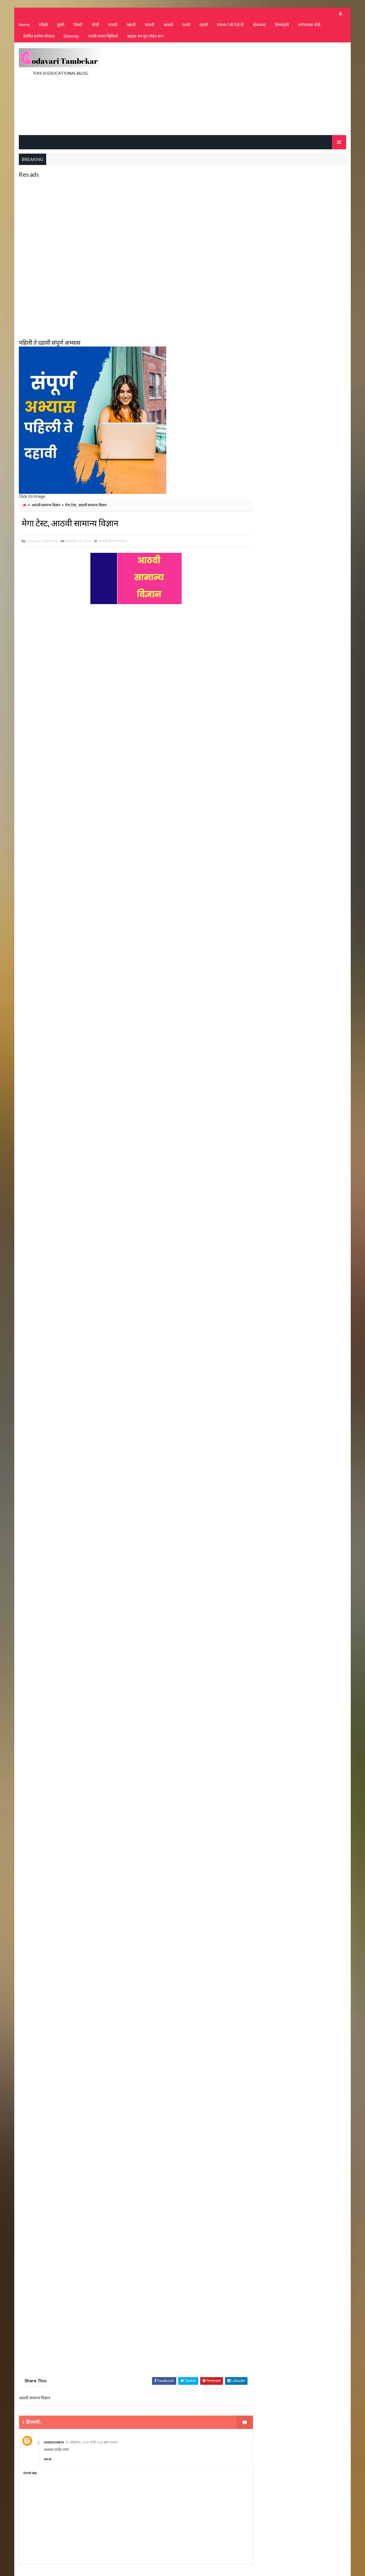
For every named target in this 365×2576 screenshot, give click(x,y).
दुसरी (60, 25)
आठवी (168, 25)
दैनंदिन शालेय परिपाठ (38, 37)
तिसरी (77, 25)
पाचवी (112, 25)
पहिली (43, 25)
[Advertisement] (242, 89)
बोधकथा (259, 25)
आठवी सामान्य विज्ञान (45, 505)
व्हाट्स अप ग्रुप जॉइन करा (145, 37)
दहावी (203, 25)
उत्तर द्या (47, 2460)
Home (24, 25)
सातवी (149, 25)
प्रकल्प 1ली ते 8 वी (230, 25)
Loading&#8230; (113, 1498)
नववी (186, 25)
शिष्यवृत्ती (282, 25)
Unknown (53, 2443)
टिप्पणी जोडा (29, 2474)
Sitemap (71, 37)
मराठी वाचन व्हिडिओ (103, 37)
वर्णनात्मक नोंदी (309, 25)
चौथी (95, 25)
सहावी (130, 25)
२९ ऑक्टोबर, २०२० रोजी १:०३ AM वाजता (91, 2443)
